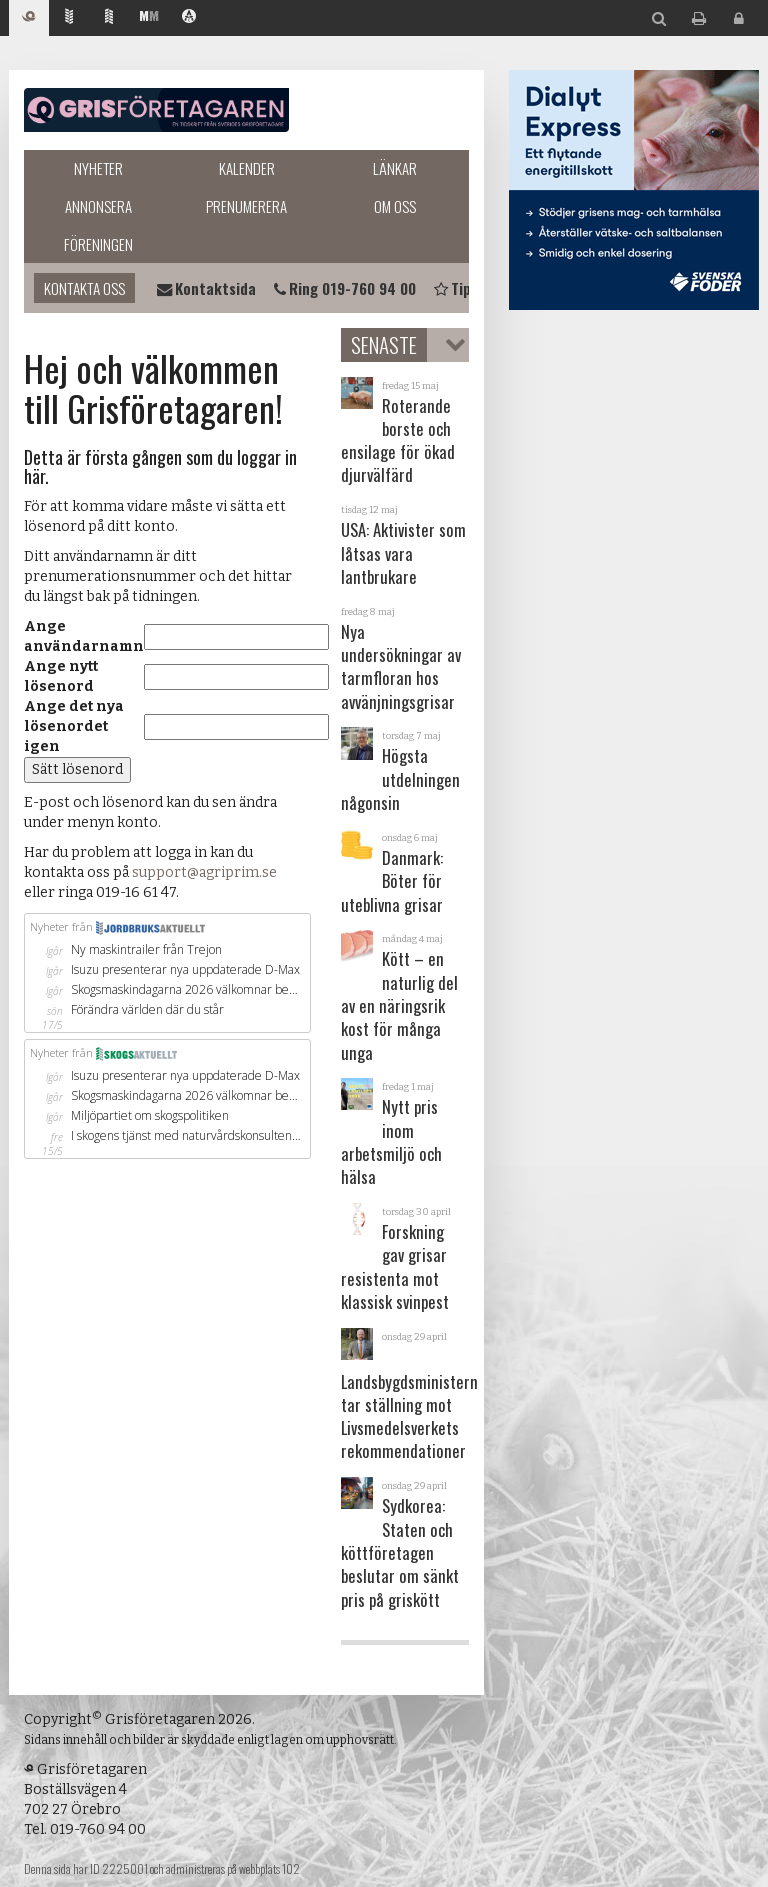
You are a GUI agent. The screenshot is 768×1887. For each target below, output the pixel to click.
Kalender (247, 168)
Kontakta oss (84, 288)
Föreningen (98, 244)
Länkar (395, 168)
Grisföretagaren (156, 110)
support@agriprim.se (204, 872)
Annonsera (98, 206)
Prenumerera (246, 206)
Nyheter (98, 168)
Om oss (395, 206)
